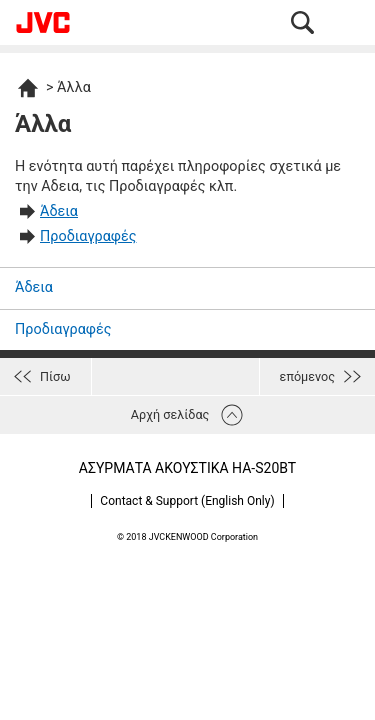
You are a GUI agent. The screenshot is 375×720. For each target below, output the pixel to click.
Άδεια (59, 211)
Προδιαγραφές (88, 236)
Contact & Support (187, 501)
